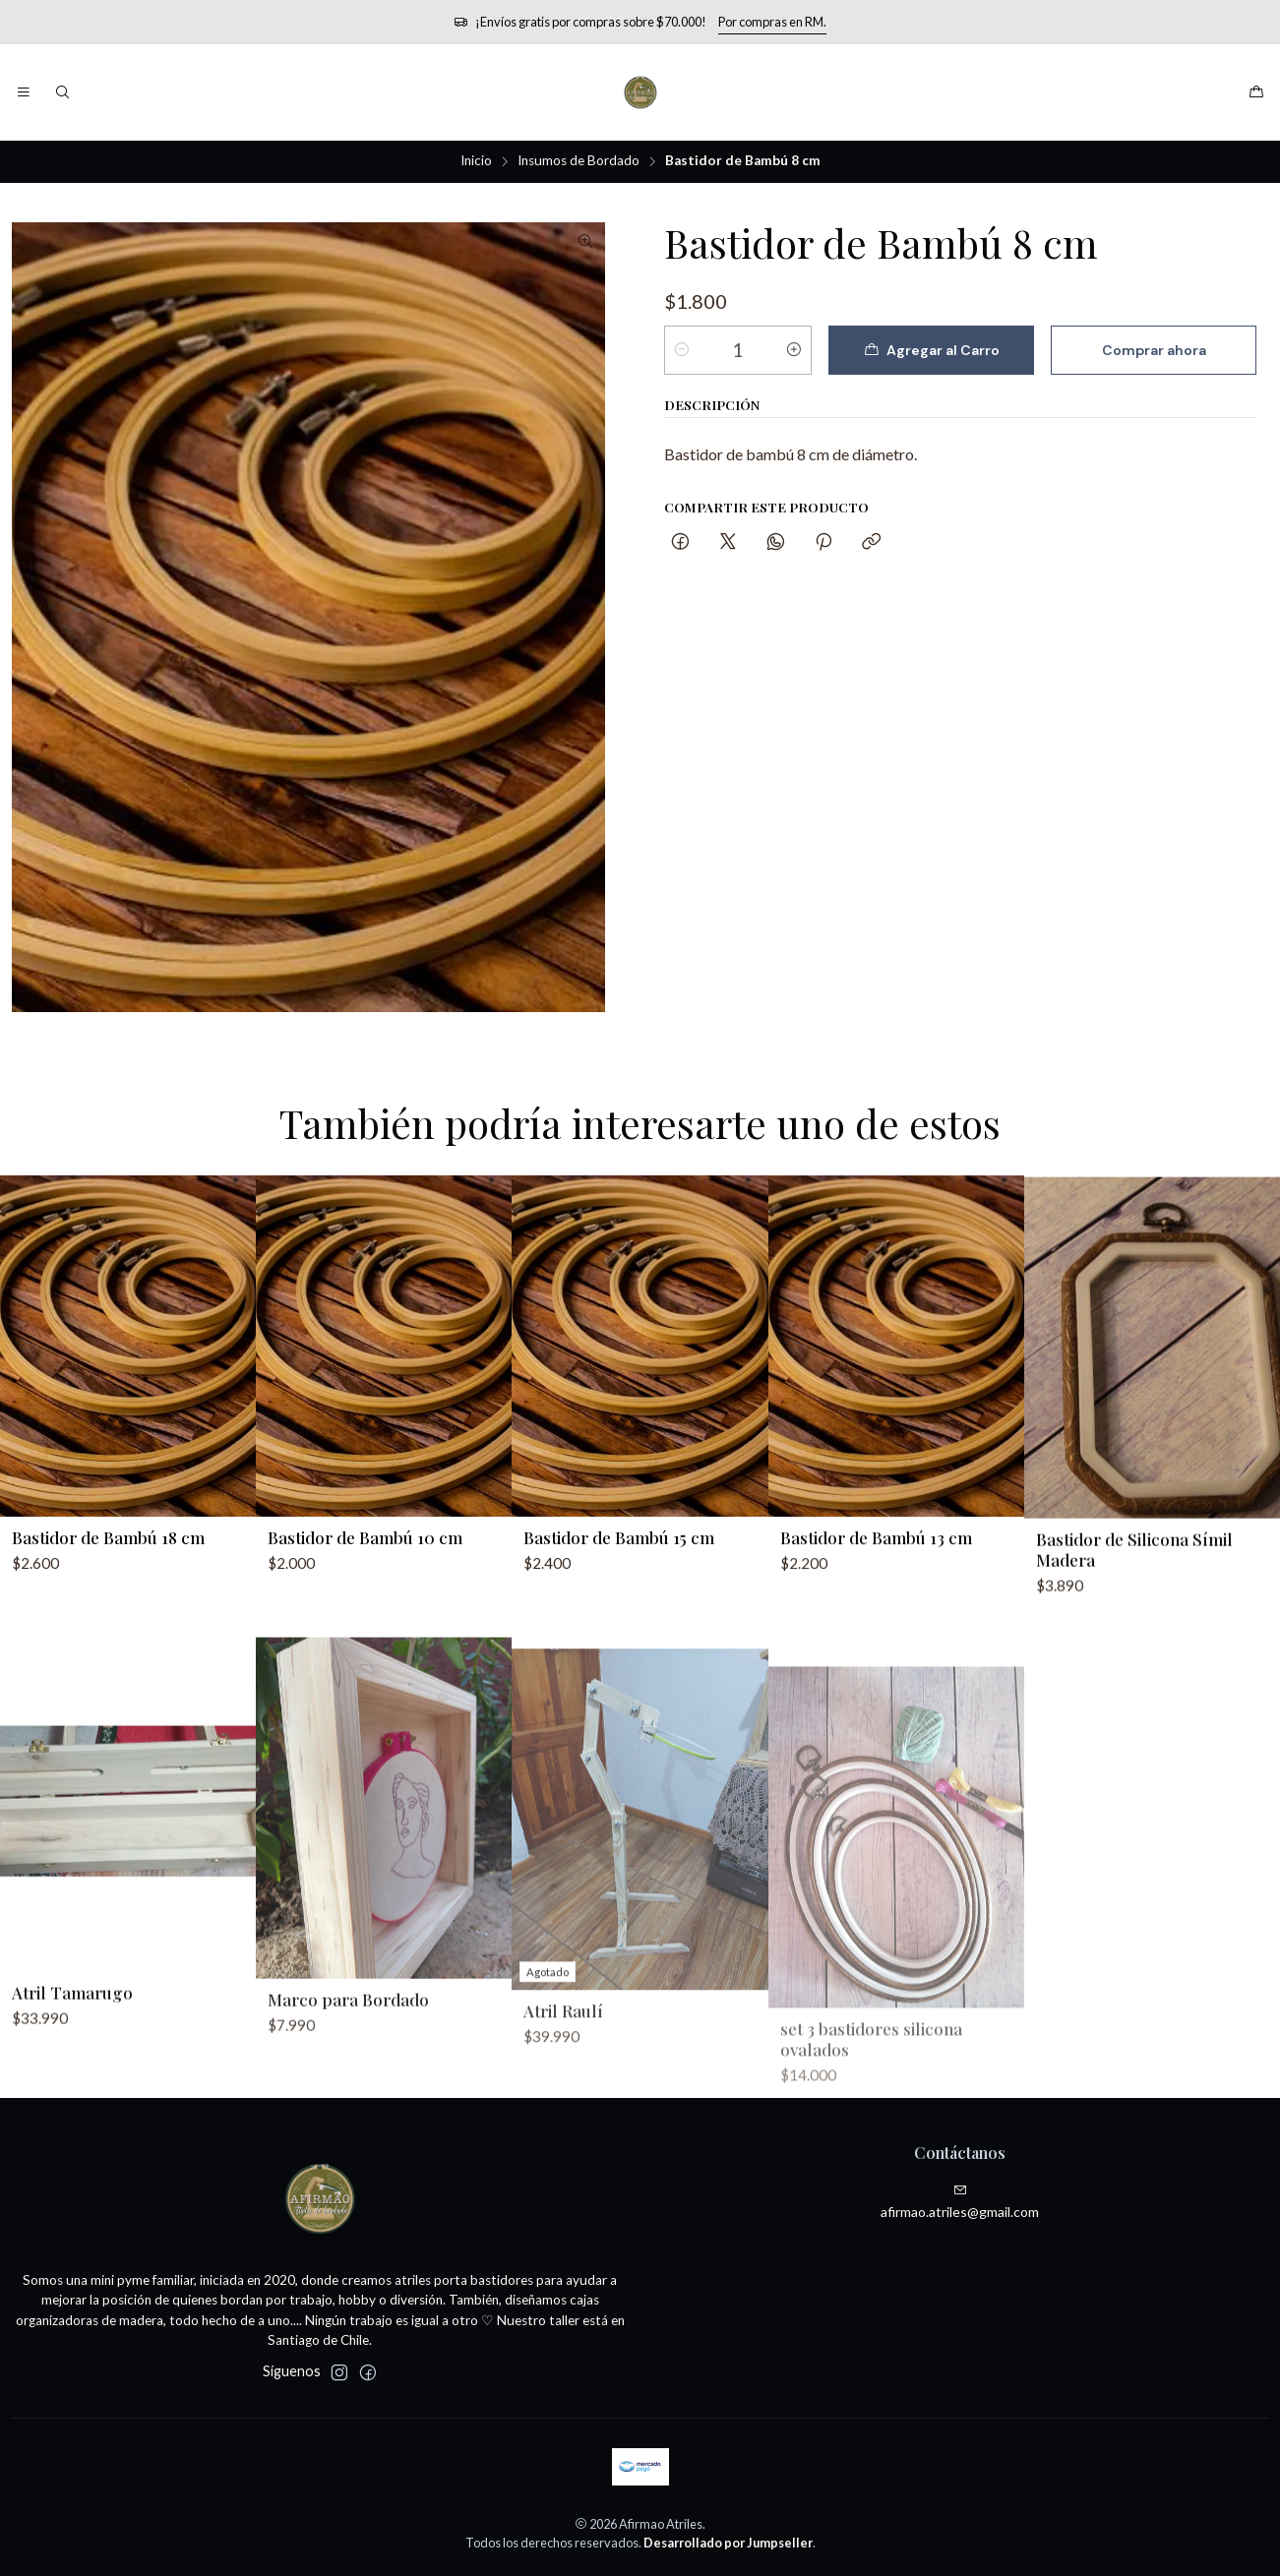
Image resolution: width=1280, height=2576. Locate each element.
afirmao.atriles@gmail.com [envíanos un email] (960, 2202)
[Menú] (23, 92)
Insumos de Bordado (579, 161)
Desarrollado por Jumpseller (728, 2542)
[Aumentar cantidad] (794, 350)
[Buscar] (61, 92)
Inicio (476, 161)
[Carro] (1256, 92)
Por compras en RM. (772, 22)
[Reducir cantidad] (682, 350)
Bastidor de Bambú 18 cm (108, 1614)
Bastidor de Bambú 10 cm (365, 1634)
